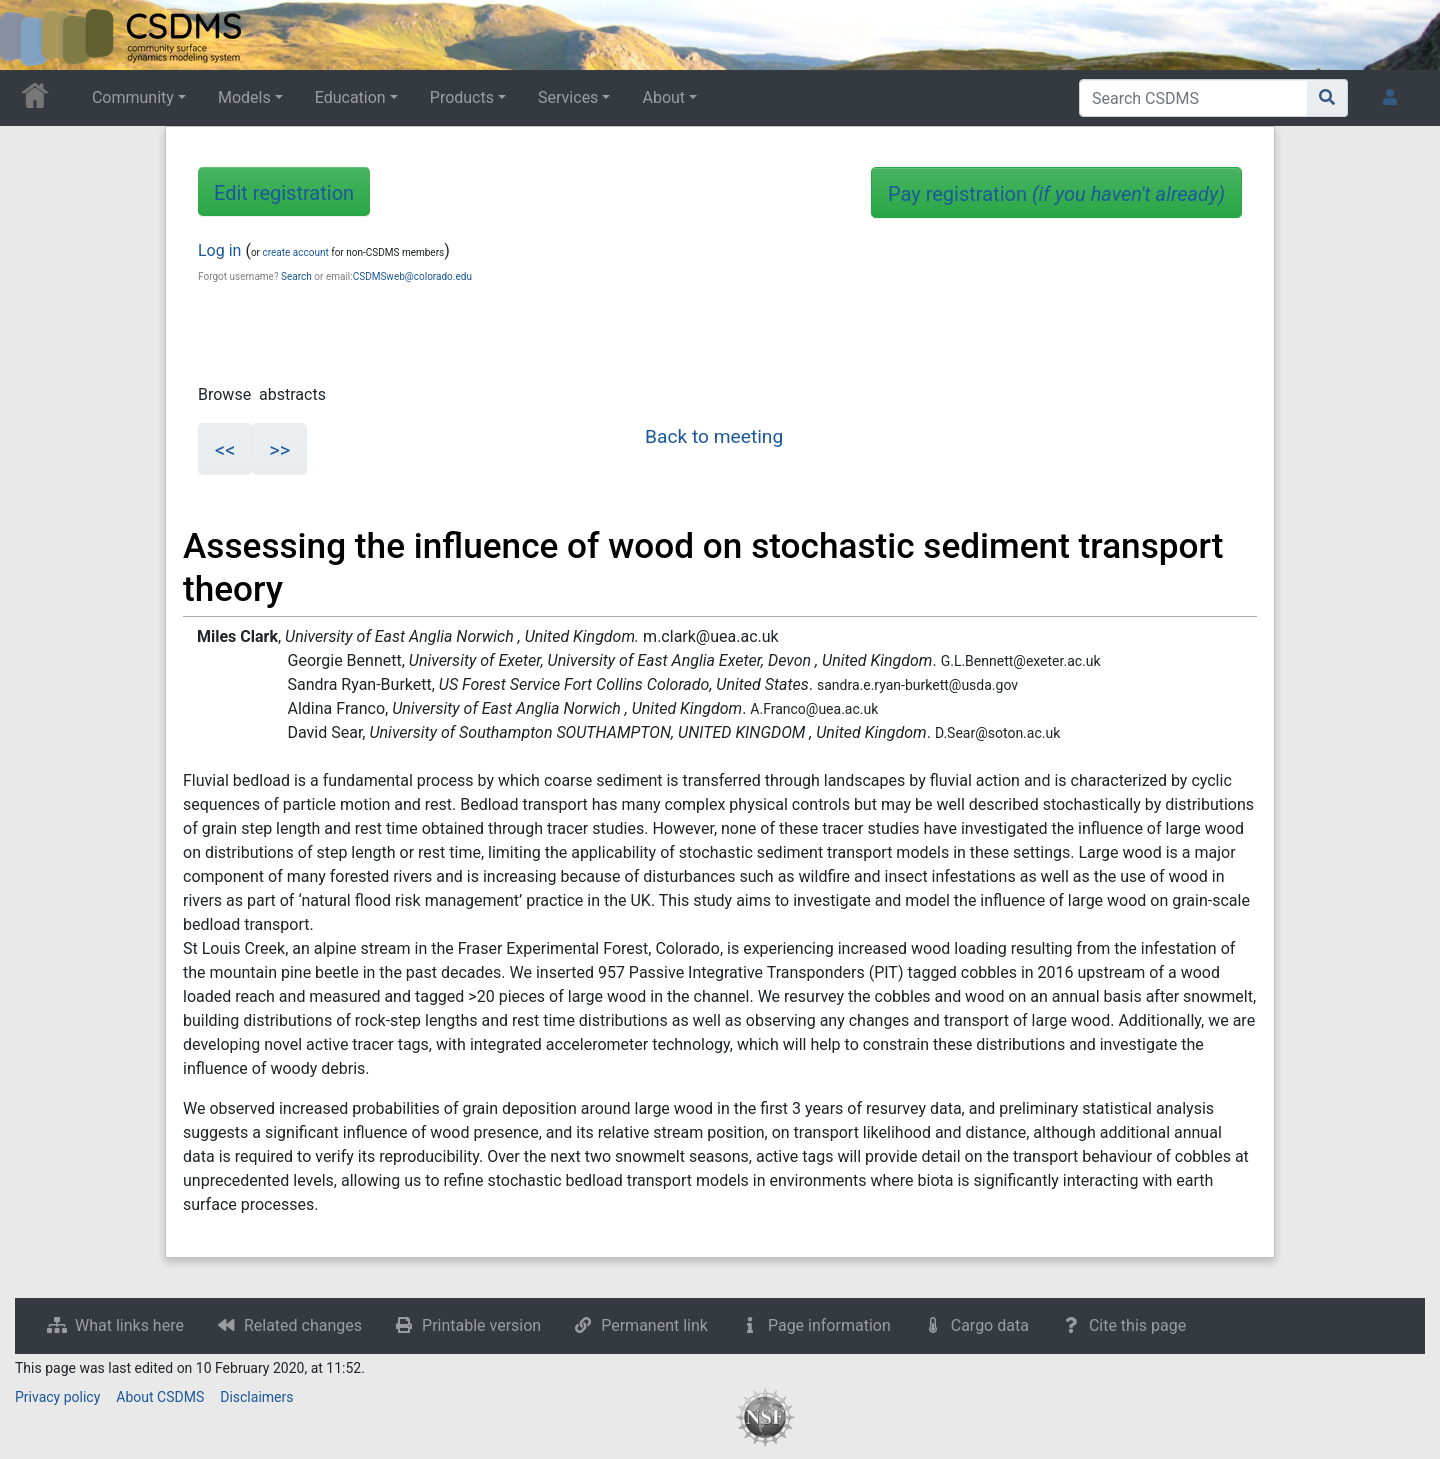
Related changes (303, 1325)
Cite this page (1137, 1325)
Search (296, 276)
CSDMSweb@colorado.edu (412, 276)
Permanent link (654, 1325)
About (663, 97)
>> (279, 450)
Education (350, 97)
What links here (129, 1325)
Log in (219, 250)
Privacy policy (57, 1397)
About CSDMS (160, 1397)
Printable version (481, 1325)
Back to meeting (714, 436)
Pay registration (1056, 194)
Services (568, 97)
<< (225, 450)
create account (295, 252)
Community (133, 97)
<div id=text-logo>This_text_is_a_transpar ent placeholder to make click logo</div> (32, 35)
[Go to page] (1327, 98)
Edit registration (284, 193)
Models (244, 97)
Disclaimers (256, 1397)
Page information (829, 1325)
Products (462, 97)
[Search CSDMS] (1193, 98)
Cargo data (990, 1325)
